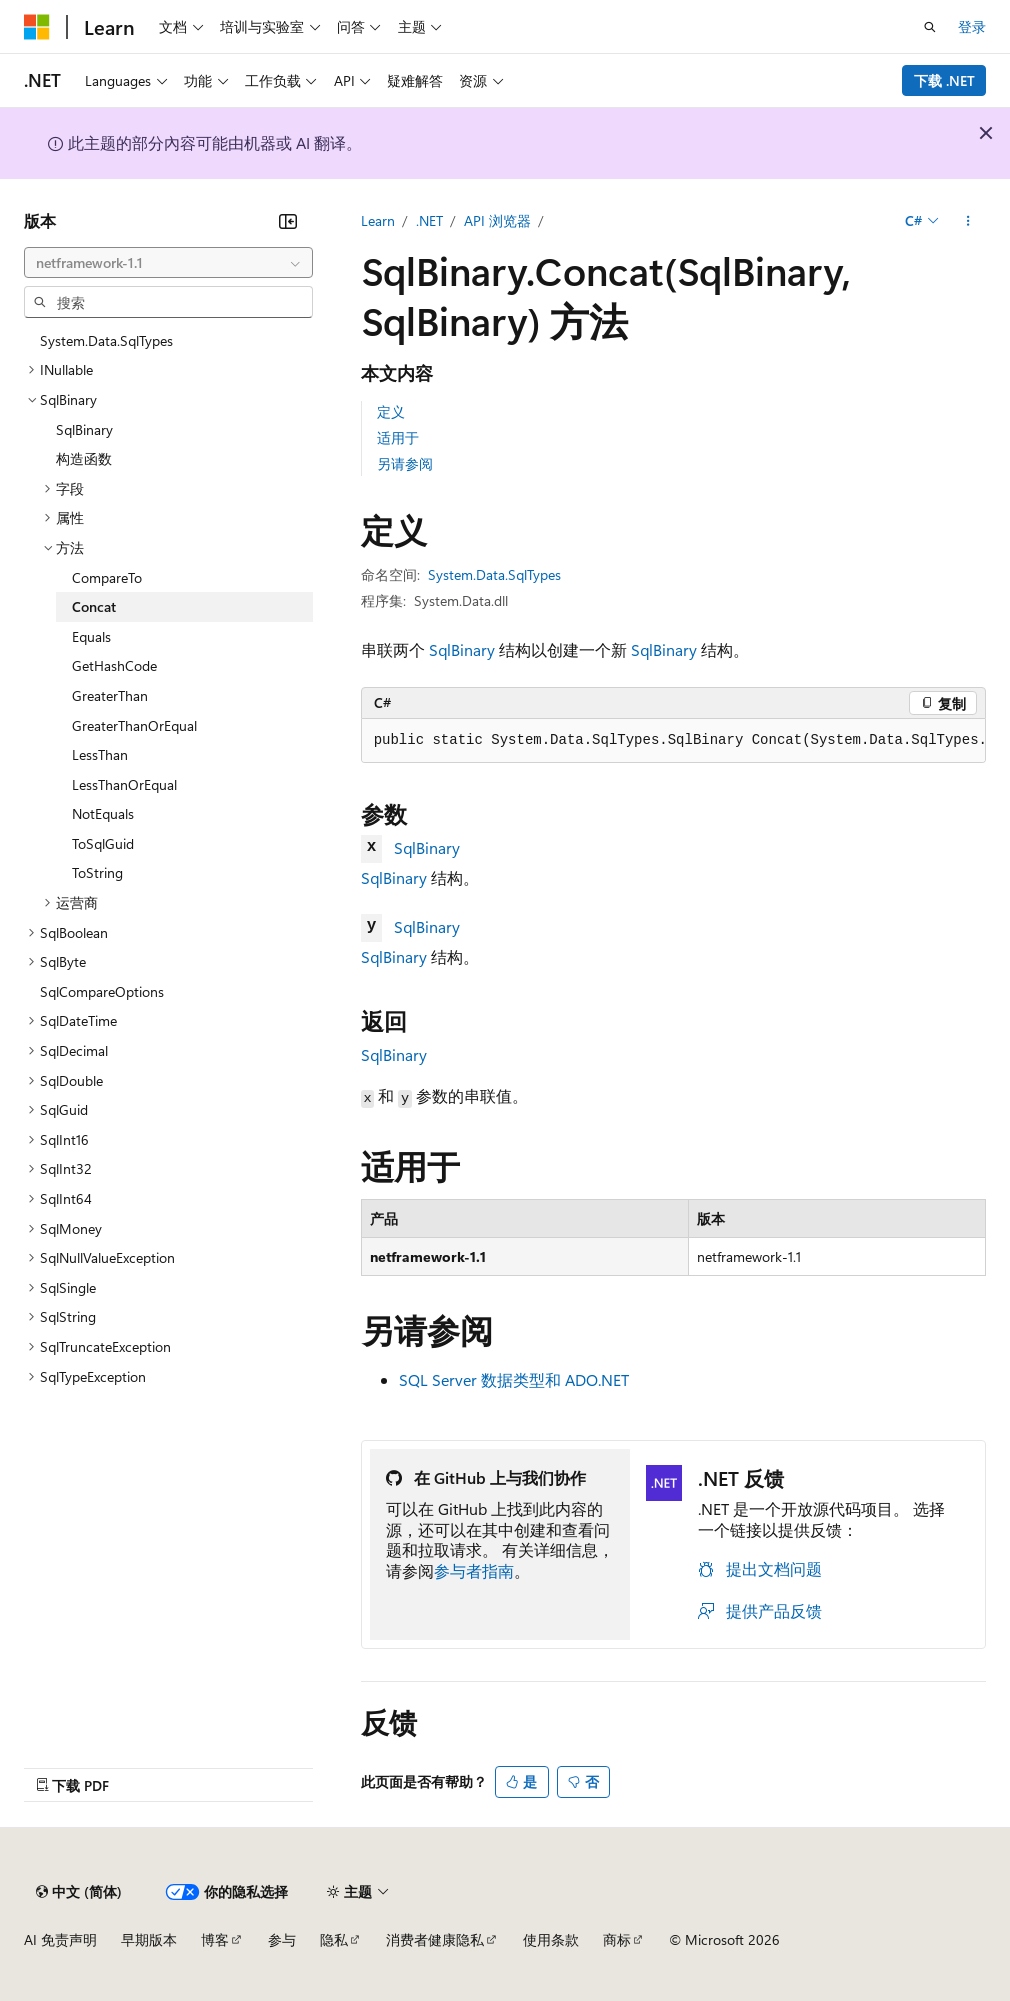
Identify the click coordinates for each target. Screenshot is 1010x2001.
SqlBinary (462, 649)
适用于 (398, 437)
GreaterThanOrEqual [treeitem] (134, 725)
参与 (282, 1939)
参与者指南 (474, 1570)
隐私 (334, 1939)
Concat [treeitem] (94, 606)
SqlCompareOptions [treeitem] (102, 991)
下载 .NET (944, 80)
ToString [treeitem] (97, 872)
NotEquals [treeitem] (103, 813)
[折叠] (288, 221)
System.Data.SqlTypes (494, 574)
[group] (673, 741)
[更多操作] (968, 221)
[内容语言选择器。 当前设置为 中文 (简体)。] (79, 1892)
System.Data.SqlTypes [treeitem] (106, 340)
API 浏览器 (497, 220)
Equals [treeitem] (91, 636)
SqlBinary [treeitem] (84, 429)
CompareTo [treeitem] (107, 577)
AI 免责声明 (60, 1939)
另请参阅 (405, 463)
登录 (972, 26)
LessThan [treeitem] (100, 754)
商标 (617, 1939)
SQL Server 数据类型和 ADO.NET (514, 1379)
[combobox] (168, 263)
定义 (391, 411)
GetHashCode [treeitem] (114, 665)
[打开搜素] (930, 27)
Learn (378, 220)
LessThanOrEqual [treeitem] (124, 784)
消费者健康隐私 (435, 1939)
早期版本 (149, 1939)
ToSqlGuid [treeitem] (103, 843)
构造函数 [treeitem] (84, 458)
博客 (215, 1939)
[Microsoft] (37, 27)
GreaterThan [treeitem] (110, 695)
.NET (429, 220)
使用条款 (551, 1939)
